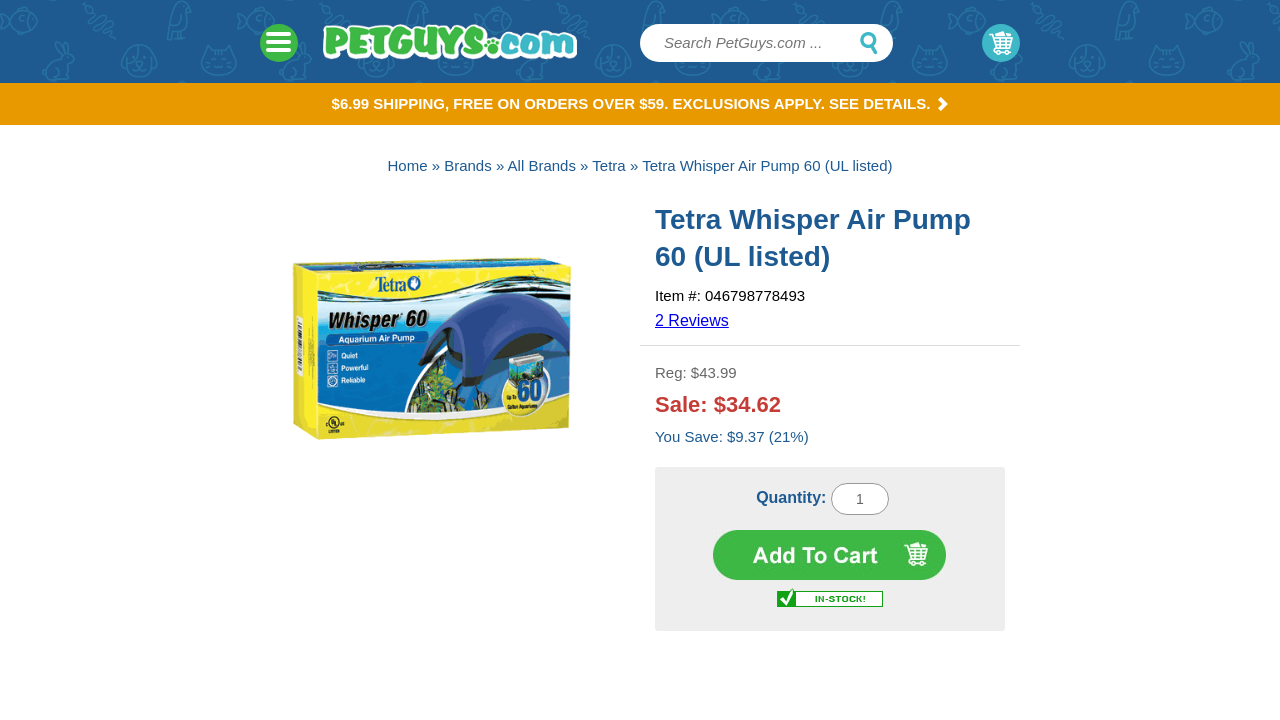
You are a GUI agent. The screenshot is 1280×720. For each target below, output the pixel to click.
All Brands (542, 165)
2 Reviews (692, 320)
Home (407, 165)
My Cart (1001, 43)
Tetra (608, 165)
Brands (468, 165)
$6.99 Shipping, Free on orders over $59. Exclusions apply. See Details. (640, 103)
